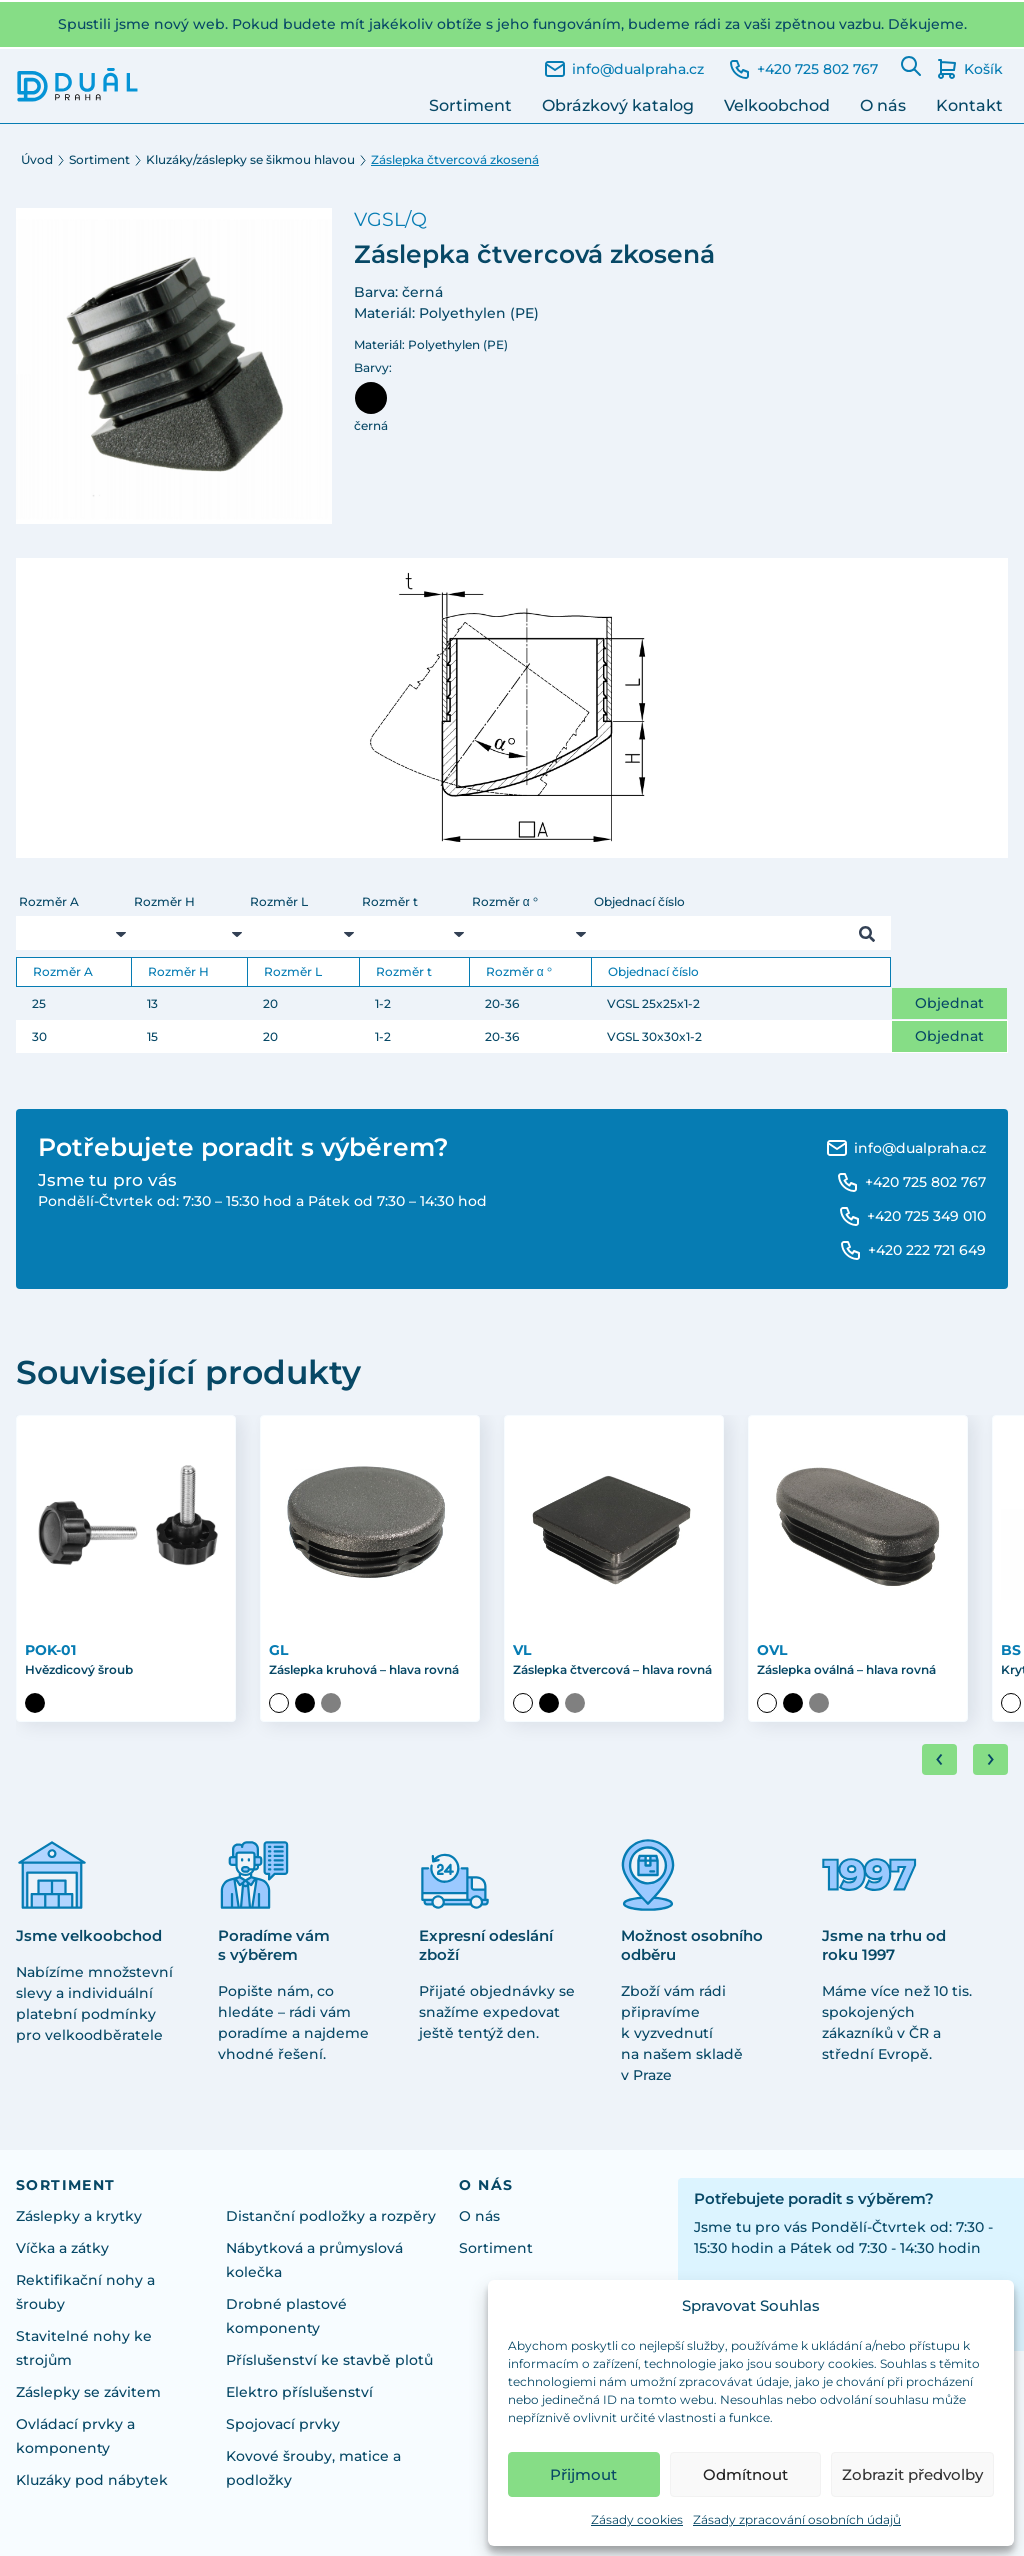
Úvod (37, 159)
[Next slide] (990, 1759)
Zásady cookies (637, 2519)
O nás (883, 105)
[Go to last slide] (939, 1759)
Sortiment (470, 105)
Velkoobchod (777, 105)
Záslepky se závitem (88, 2392)
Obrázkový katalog (618, 105)
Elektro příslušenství (299, 2392)
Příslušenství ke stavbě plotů (329, 2360)
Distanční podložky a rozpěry (331, 2216)
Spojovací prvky (283, 2424)
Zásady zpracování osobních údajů (797, 2519)
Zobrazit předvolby (912, 2474)
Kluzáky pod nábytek (92, 2480)
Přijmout (583, 2474)
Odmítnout (745, 2474)
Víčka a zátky (62, 2248)
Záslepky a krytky (79, 2216)
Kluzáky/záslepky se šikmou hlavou (250, 159)
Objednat (949, 1003)
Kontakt (969, 105)
